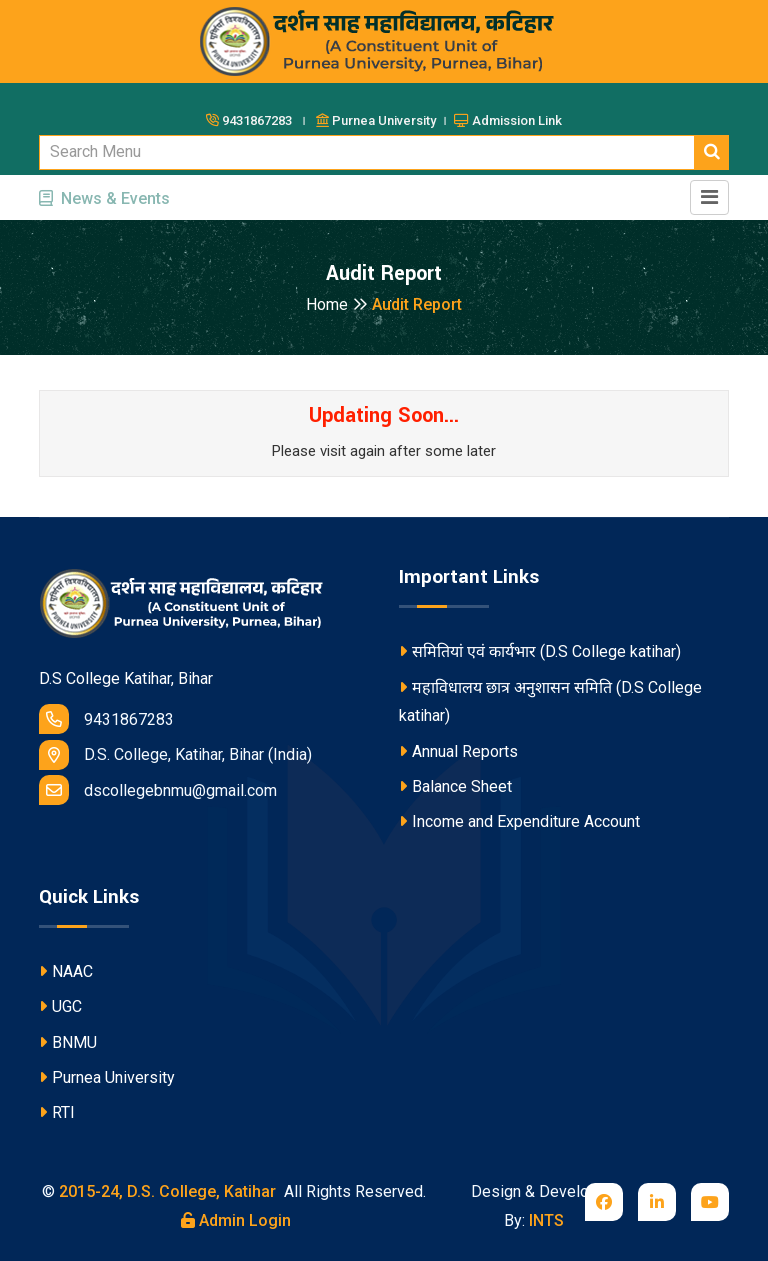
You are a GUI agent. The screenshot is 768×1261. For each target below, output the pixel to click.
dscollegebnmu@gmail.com (158, 790)
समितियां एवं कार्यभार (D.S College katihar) (540, 651)
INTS (546, 1220)
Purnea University (107, 1077)
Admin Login (236, 1220)
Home (337, 304)
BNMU (68, 1042)
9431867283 (106, 719)
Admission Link (508, 120)
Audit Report (417, 304)
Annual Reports (458, 751)
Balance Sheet (455, 786)
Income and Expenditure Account (519, 821)
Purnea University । (383, 120)
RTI (57, 1112)
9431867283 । (259, 120)
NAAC (66, 971)
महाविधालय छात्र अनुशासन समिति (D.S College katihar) (550, 702)
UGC (60, 1006)
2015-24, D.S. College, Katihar (165, 1191)
